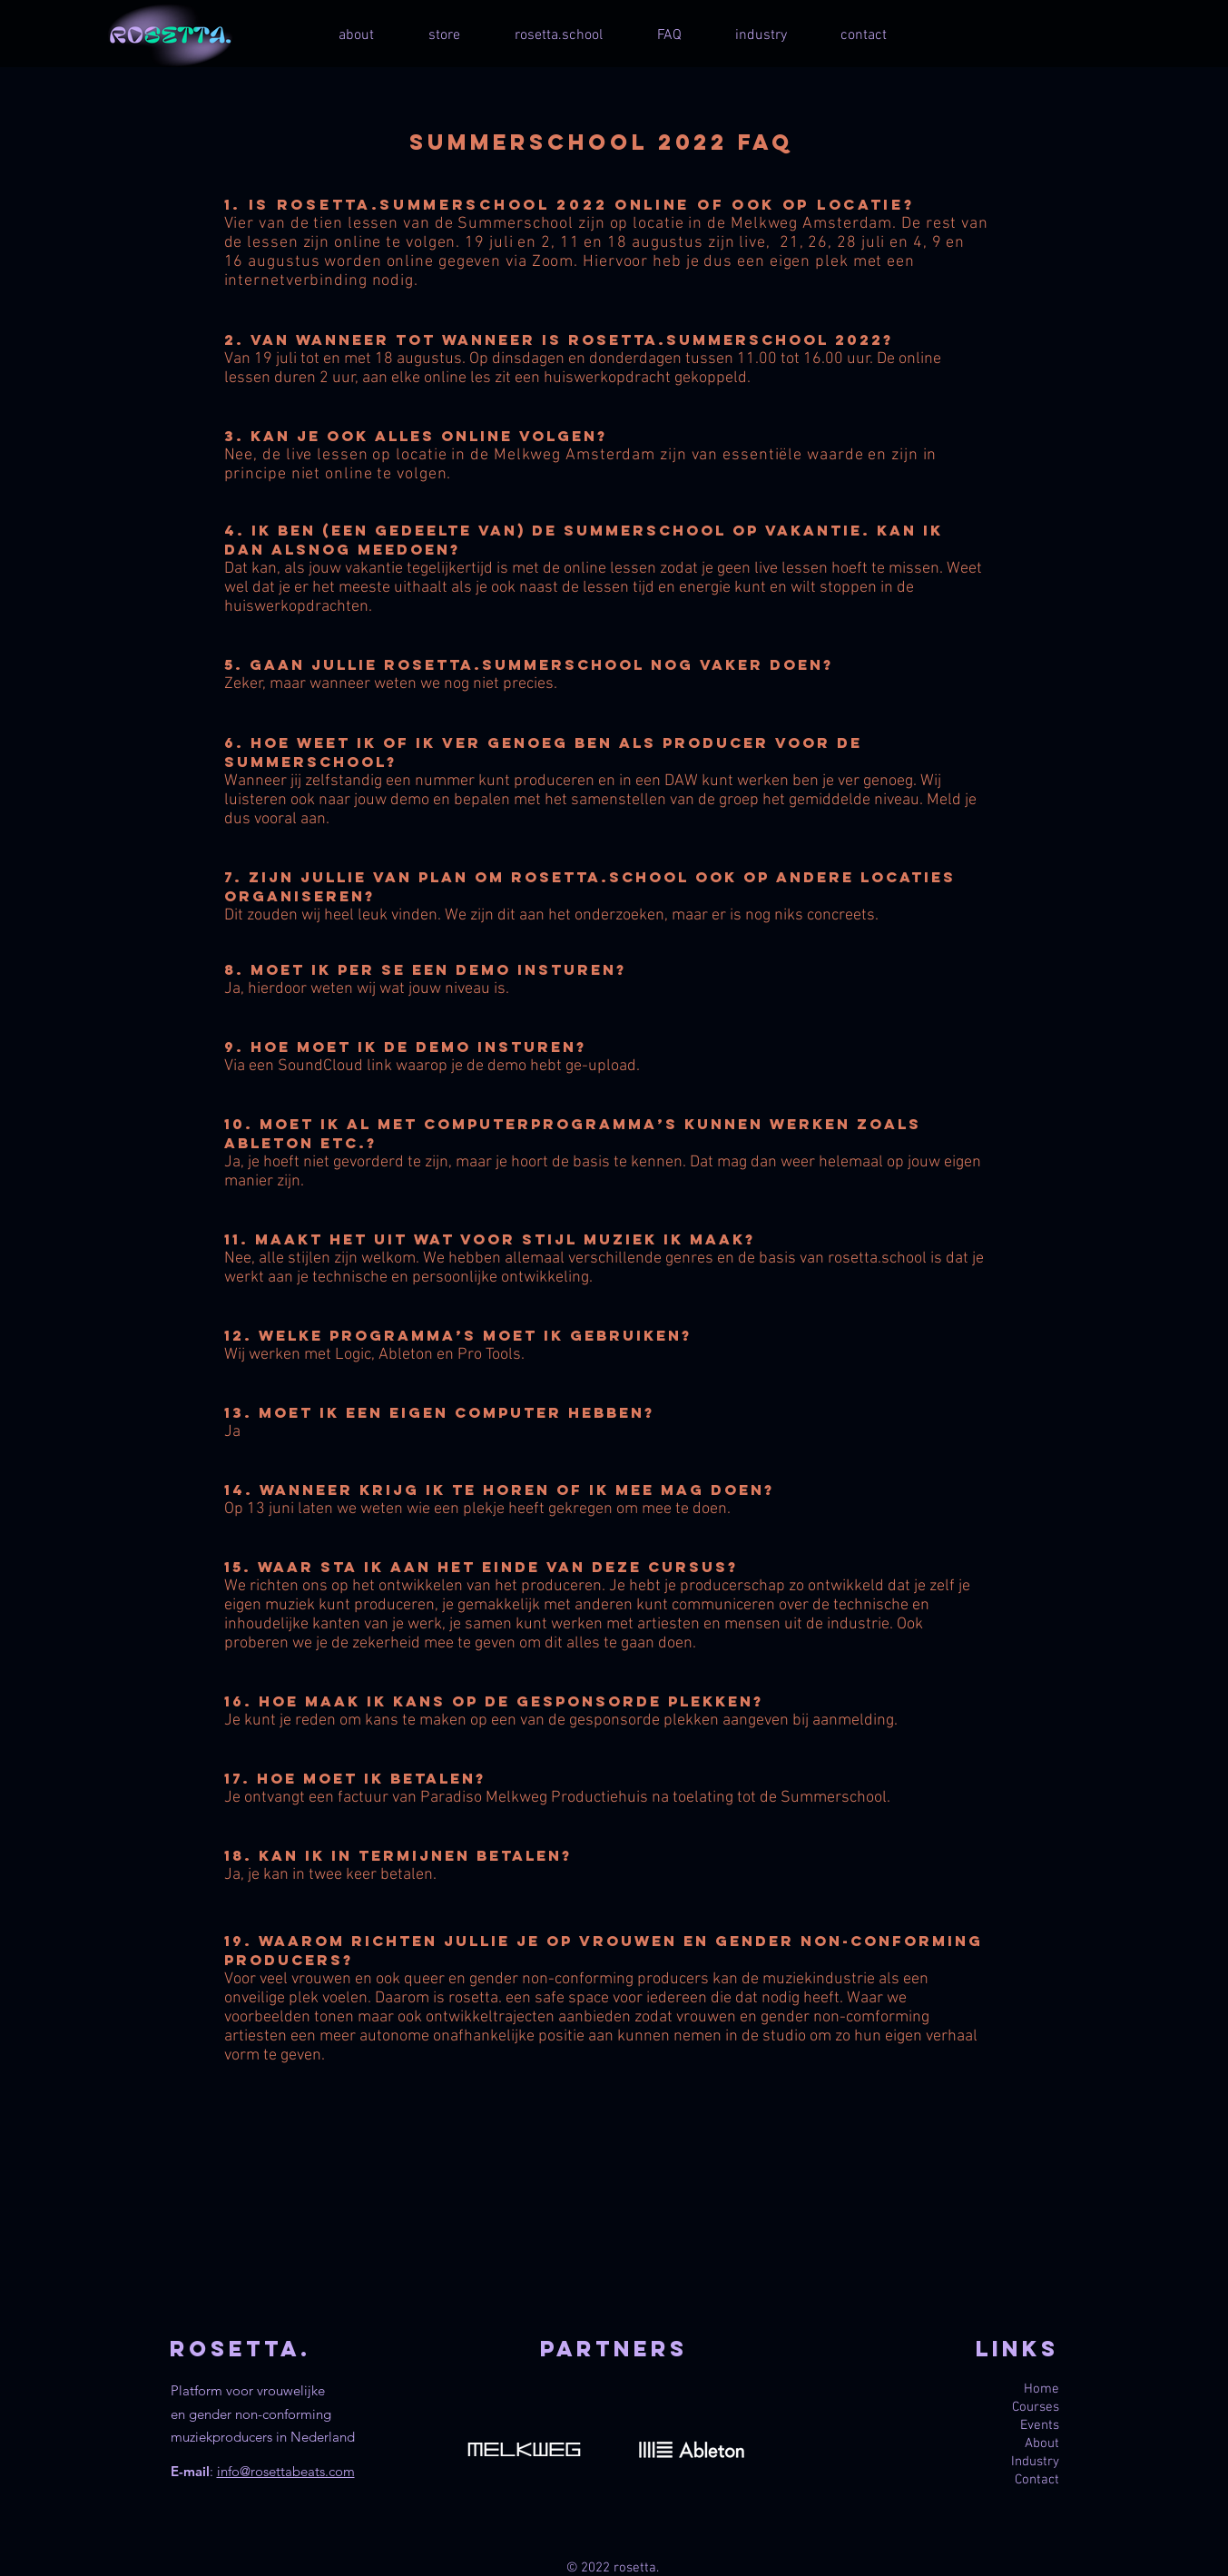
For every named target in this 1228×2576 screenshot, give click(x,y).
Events (1039, 2425)
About (1042, 2443)
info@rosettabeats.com (286, 2471)
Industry (1035, 2461)
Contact (1037, 2480)
